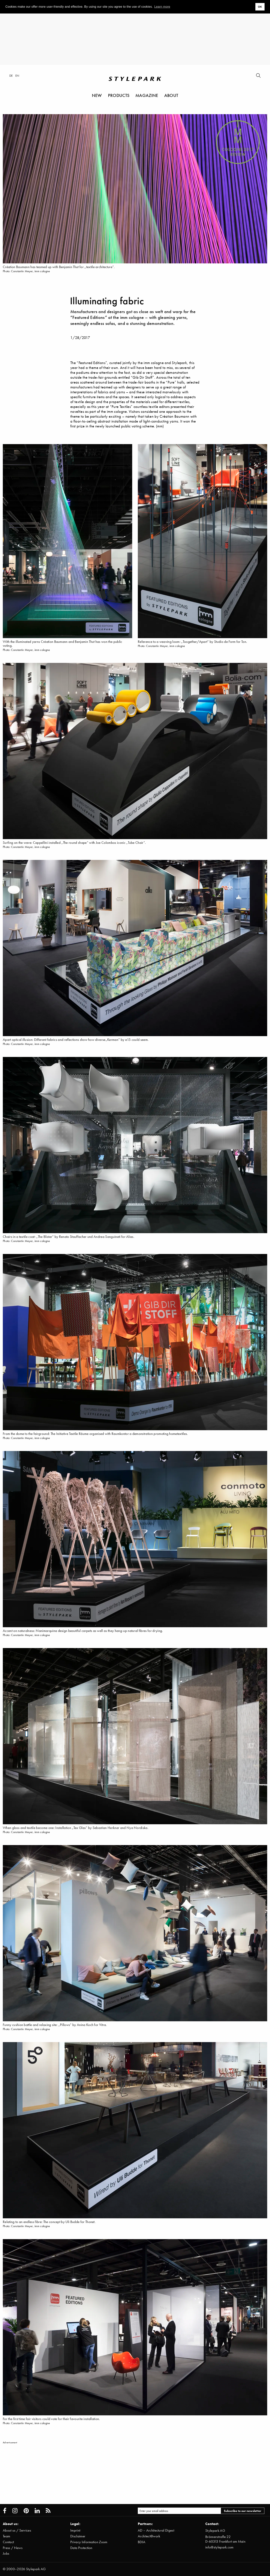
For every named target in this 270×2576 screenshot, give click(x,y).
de (11, 75)
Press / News (12, 2548)
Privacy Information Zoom (88, 2542)
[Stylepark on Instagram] (14, 2511)
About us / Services (17, 2530)
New (97, 95)
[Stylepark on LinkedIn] (37, 2511)
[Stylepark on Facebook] (4, 2511)
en (17, 75)
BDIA (141, 2542)
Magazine (146, 95)
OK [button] (260, 6)
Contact (8, 2542)
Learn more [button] (162, 6)
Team (6, 2536)
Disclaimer (77, 2536)
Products (119, 95)
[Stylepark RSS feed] (48, 2511)
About (171, 95)
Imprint (75, 2530)
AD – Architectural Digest (156, 2530)
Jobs (6, 2553)
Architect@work (149, 2536)
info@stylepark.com (219, 2547)
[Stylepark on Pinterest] (26, 2511)
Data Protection (81, 2548)
